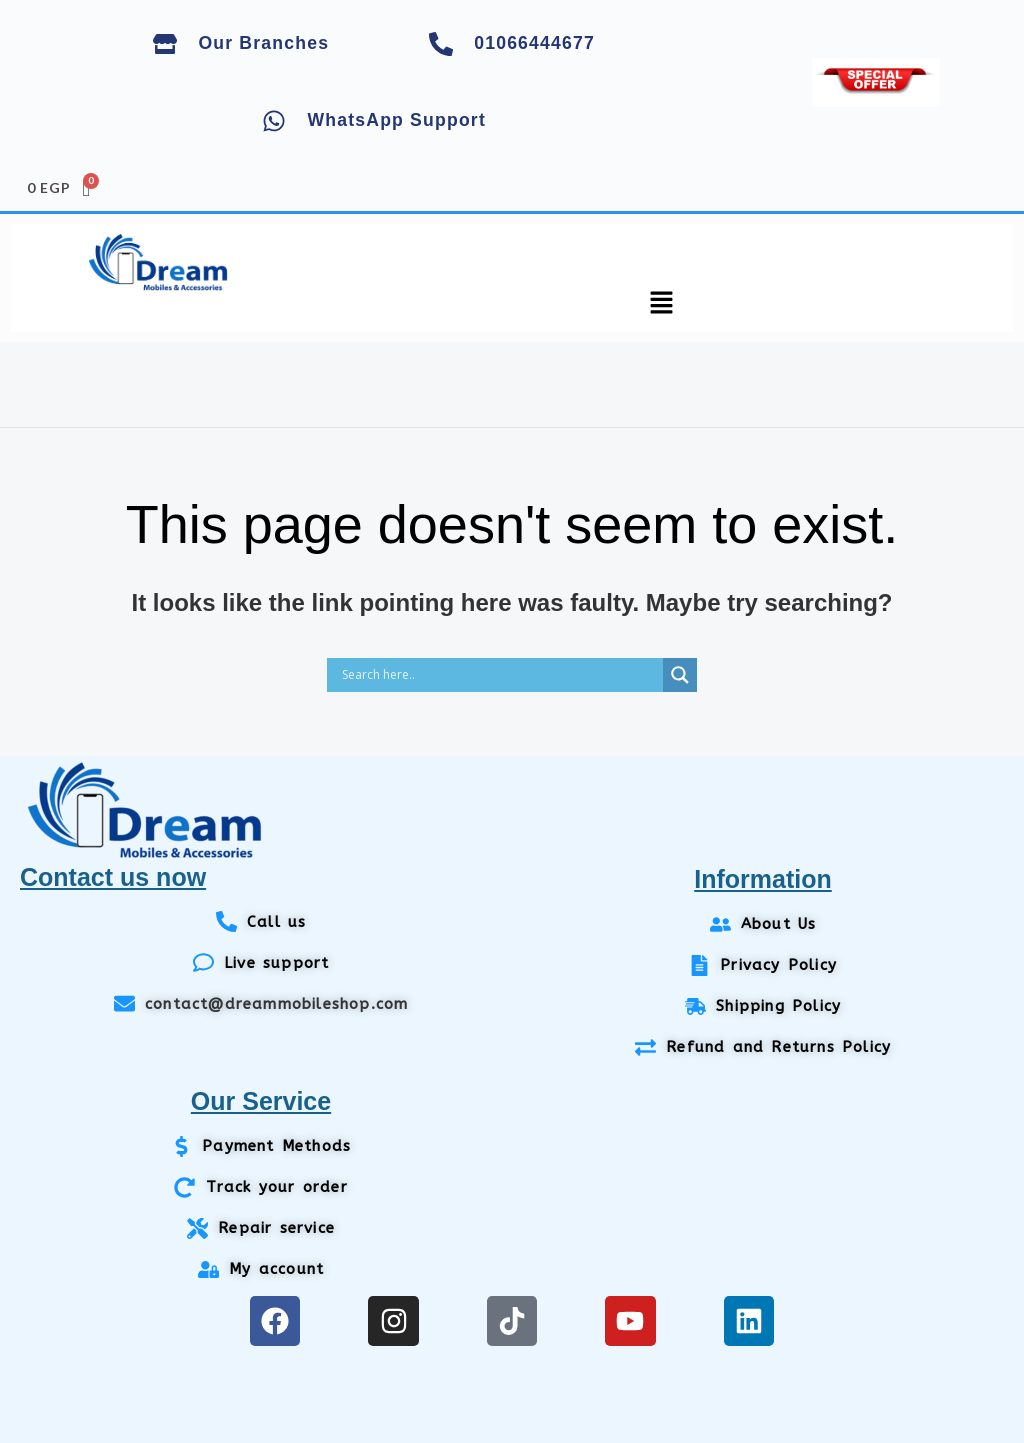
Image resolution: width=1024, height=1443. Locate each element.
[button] (662, 305)
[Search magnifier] (680, 675)
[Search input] (500, 675)
